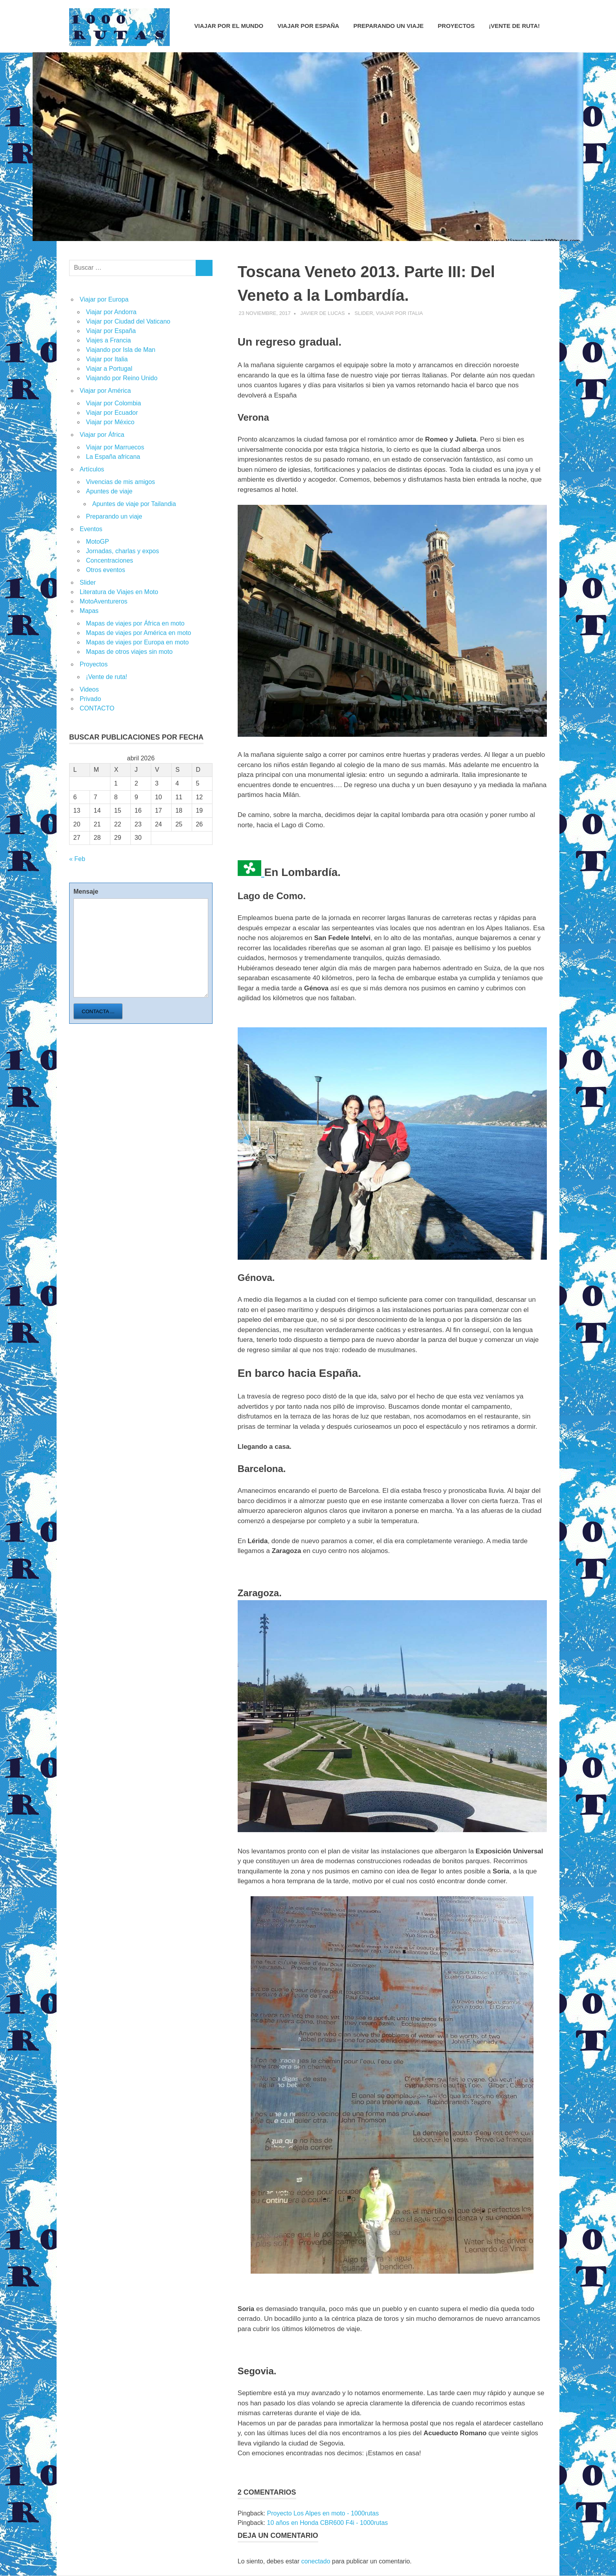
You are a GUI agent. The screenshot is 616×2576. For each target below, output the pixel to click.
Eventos (91, 529)
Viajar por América (105, 390)
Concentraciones (109, 560)
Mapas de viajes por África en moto (135, 623)
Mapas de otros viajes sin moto (129, 651)
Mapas (89, 610)
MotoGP (97, 541)
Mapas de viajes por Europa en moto (137, 642)
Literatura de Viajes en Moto (119, 592)
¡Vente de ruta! (514, 25)
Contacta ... (98, 1011)
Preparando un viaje (388, 25)
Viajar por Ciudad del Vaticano (128, 321)
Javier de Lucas (323, 313)
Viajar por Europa (104, 299)
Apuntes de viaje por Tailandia (134, 503)
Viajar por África (102, 434)
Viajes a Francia (108, 340)
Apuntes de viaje (109, 491)
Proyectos (456, 25)
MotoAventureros (104, 601)
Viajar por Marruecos (115, 447)
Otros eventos (105, 570)
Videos (89, 689)
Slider (364, 313)
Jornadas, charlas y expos (122, 551)
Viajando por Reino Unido (122, 378)
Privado (90, 699)
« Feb (77, 859)
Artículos (92, 469)
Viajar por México (110, 422)
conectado (315, 2561)
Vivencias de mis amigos (120, 481)
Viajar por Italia (399, 313)
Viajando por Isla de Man (121, 349)
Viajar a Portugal (109, 368)
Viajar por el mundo (229, 25)
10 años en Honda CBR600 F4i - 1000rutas (327, 2522)
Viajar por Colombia (113, 403)
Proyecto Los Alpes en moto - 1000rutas (323, 2513)
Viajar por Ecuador (112, 412)
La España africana (113, 456)
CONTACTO (97, 708)
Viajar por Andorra (111, 312)
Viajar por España (308, 25)
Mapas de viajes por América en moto (138, 632)
